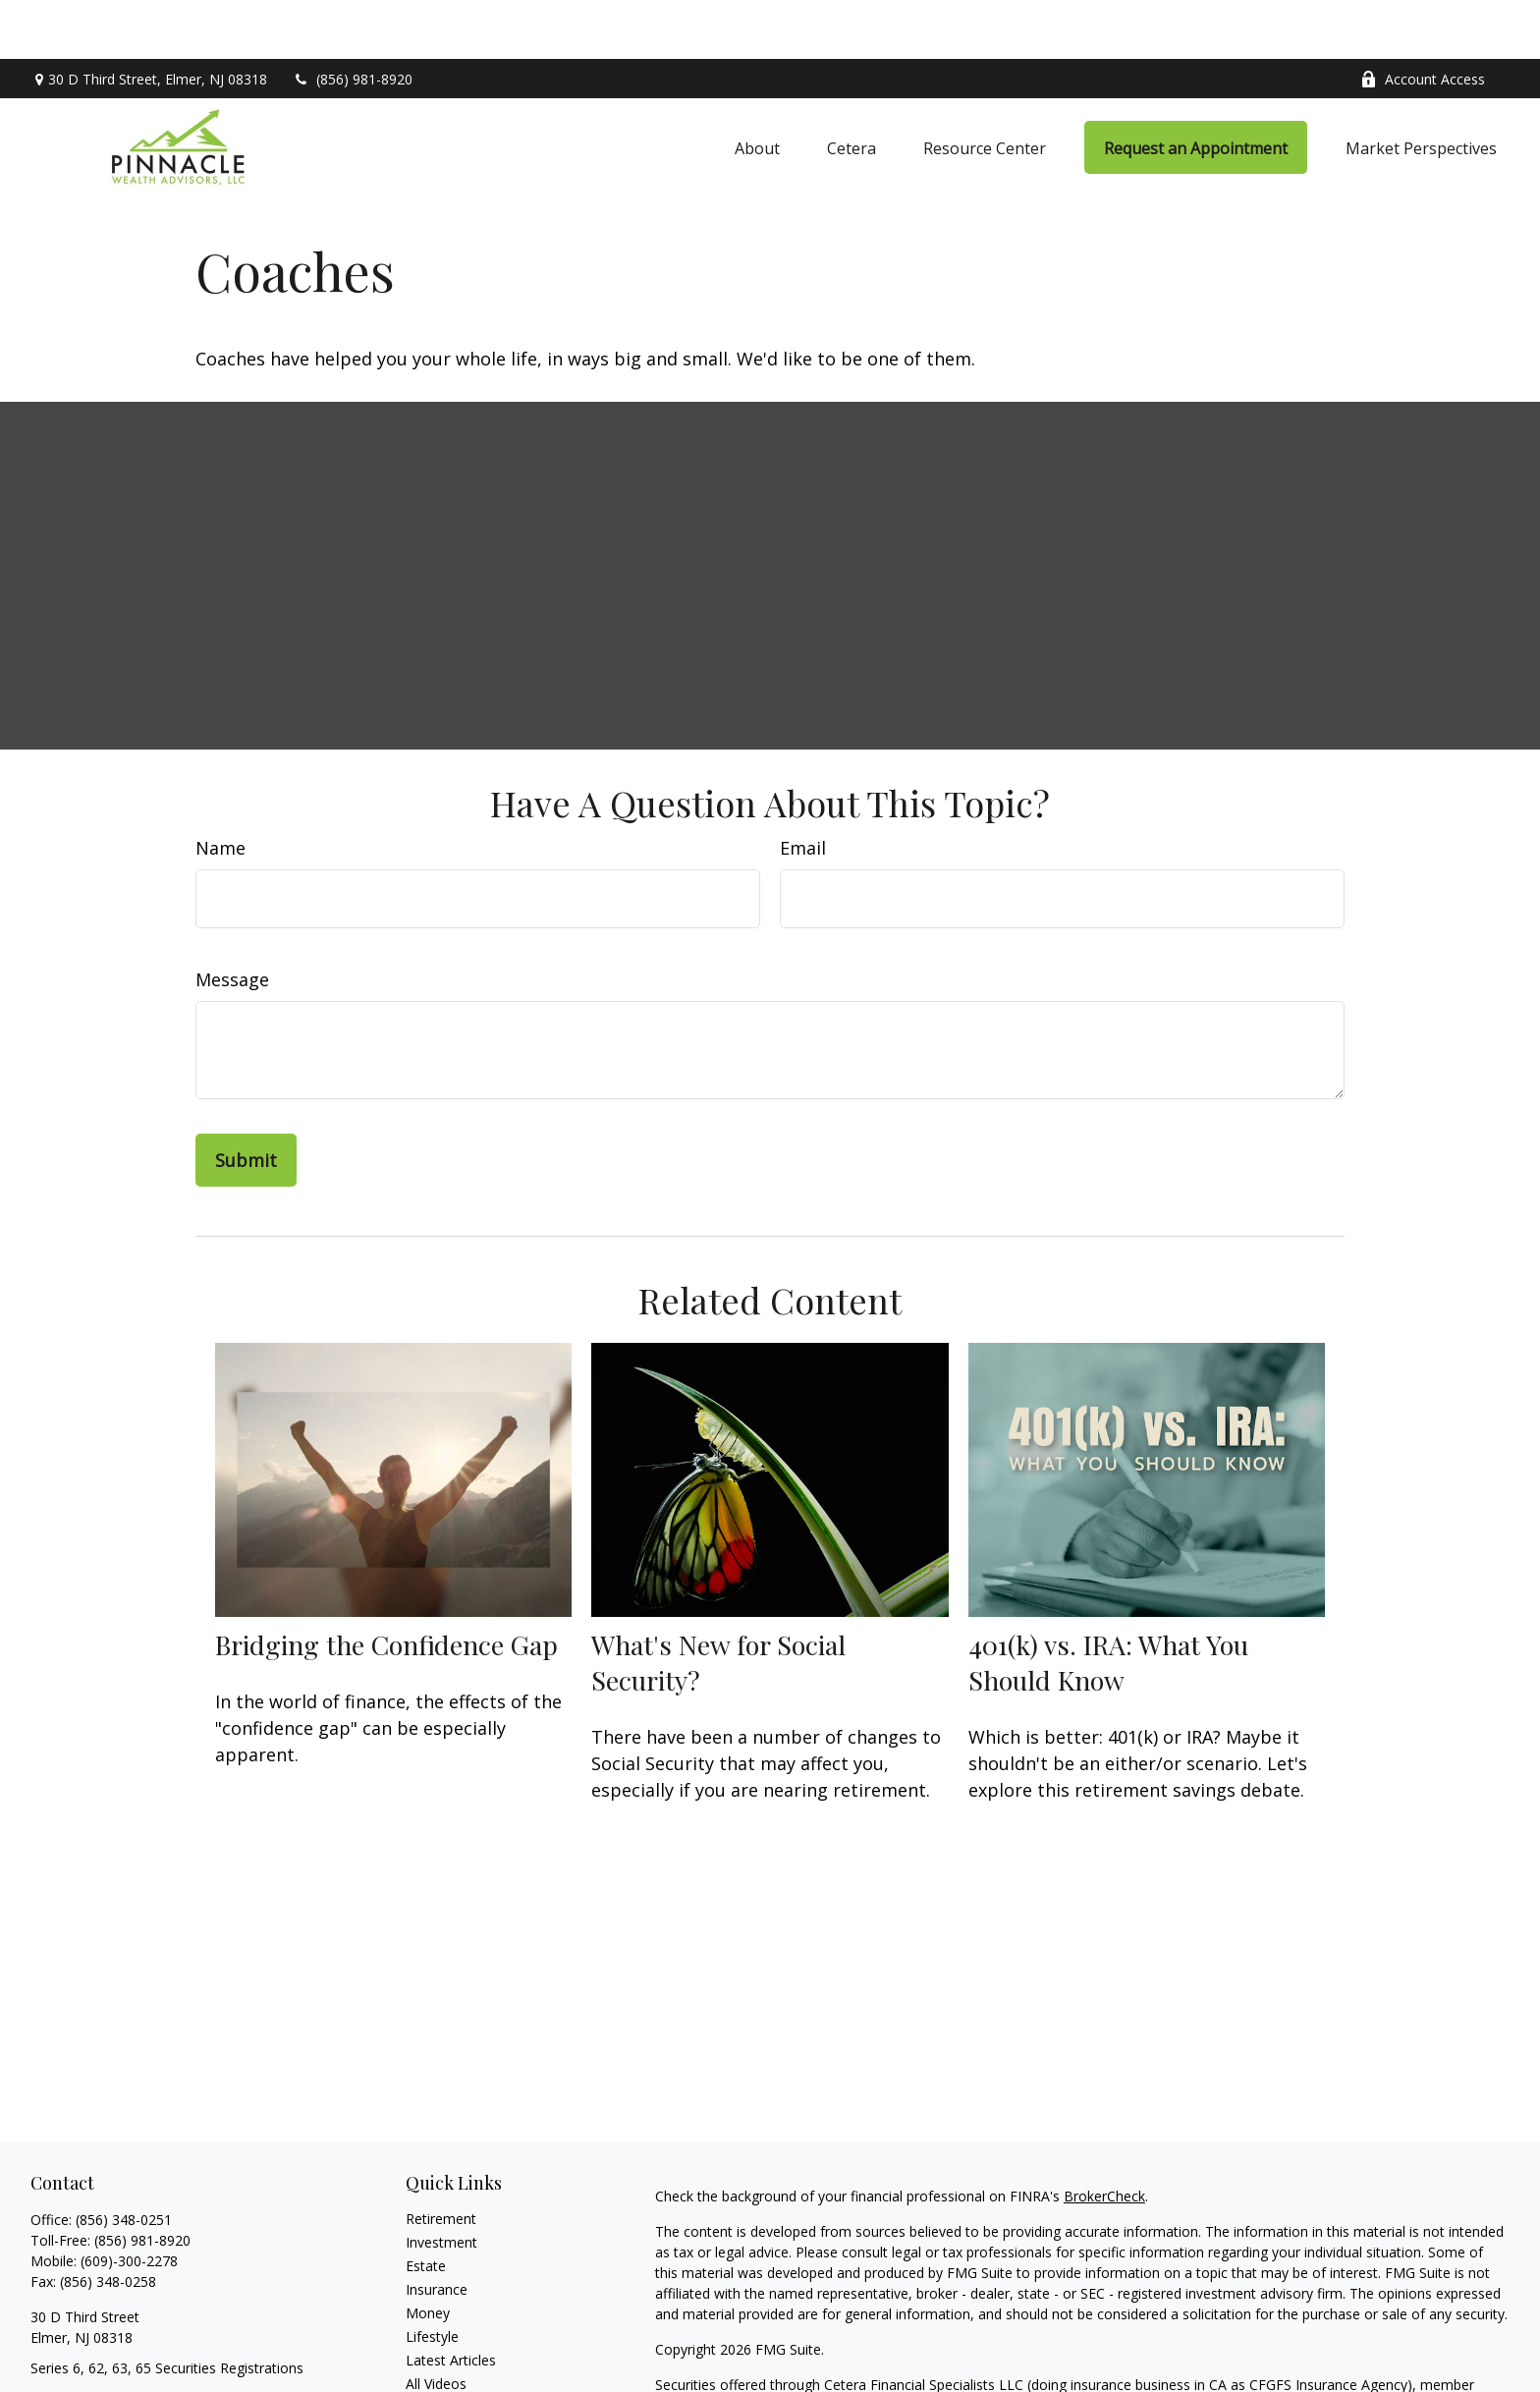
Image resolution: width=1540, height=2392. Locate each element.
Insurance (437, 2230)
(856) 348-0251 (124, 2160)
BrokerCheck (1104, 2137)
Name (220, 789)
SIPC (723, 2346)
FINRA (675, 2346)
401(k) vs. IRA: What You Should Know (1108, 1603)
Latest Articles (451, 2301)
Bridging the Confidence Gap (386, 1585)
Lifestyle (432, 2277)
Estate (426, 2206)
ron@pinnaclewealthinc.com (119, 2343)
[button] (757, 88)
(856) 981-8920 (352, 20)
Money (428, 2254)
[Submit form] (246, 1101)
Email (803, 789)
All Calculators (450, 2348)
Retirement (441, 2159)
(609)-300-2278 (129, 2202)
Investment (441, 2183)
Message (232, 920)
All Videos (436, 2324)
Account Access (1422, 20)
